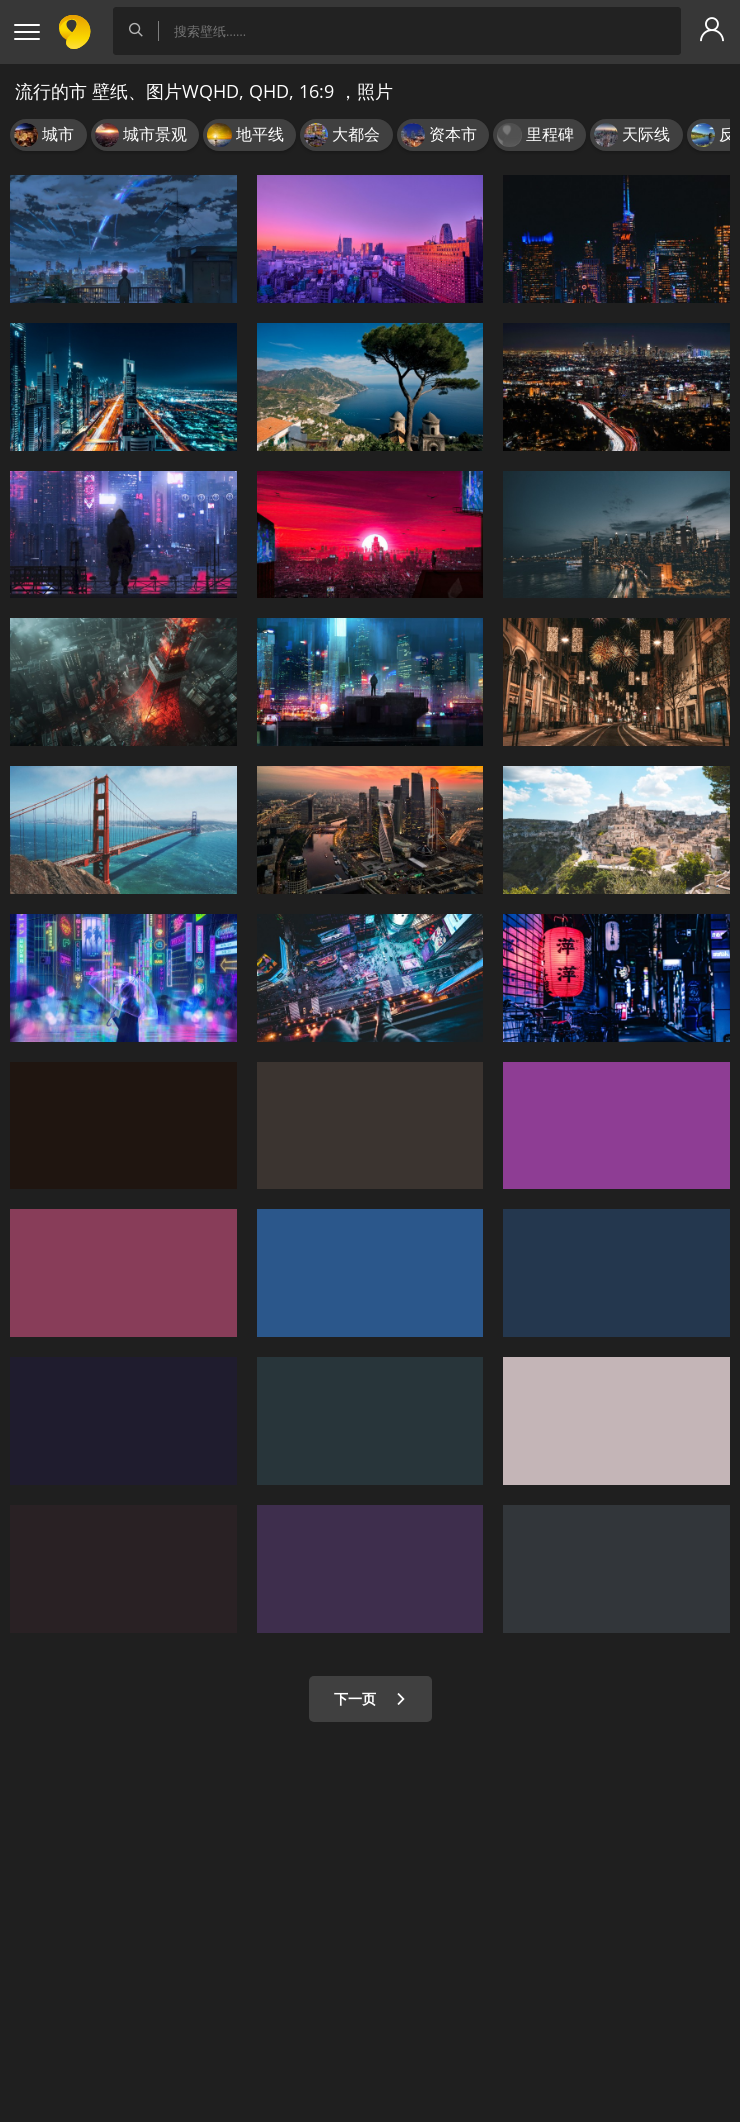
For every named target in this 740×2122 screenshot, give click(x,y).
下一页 (370, 1698)
